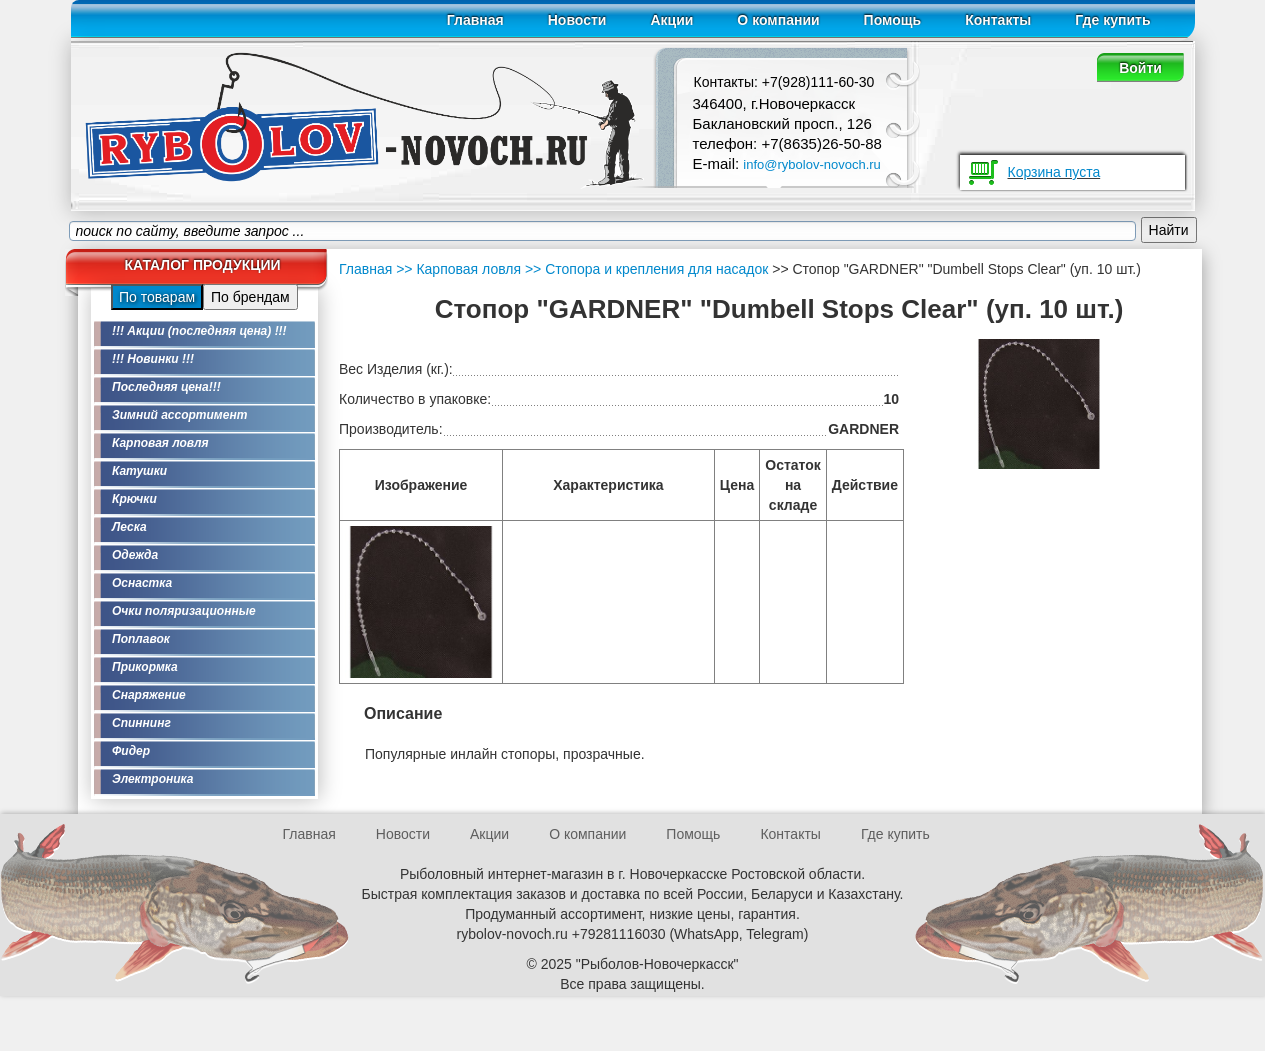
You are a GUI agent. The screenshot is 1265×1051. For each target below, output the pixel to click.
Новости (577, 20)
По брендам (250, 297)
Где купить (1112, 20)
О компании (778, 20)
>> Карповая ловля (458, 269)
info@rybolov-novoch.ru (811, 164)
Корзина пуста (1054, 172)
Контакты (998, 20)
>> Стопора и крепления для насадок (644, 269)
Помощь (893, 20)
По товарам (157, 297)
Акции (671, 20)
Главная (475, 20)
